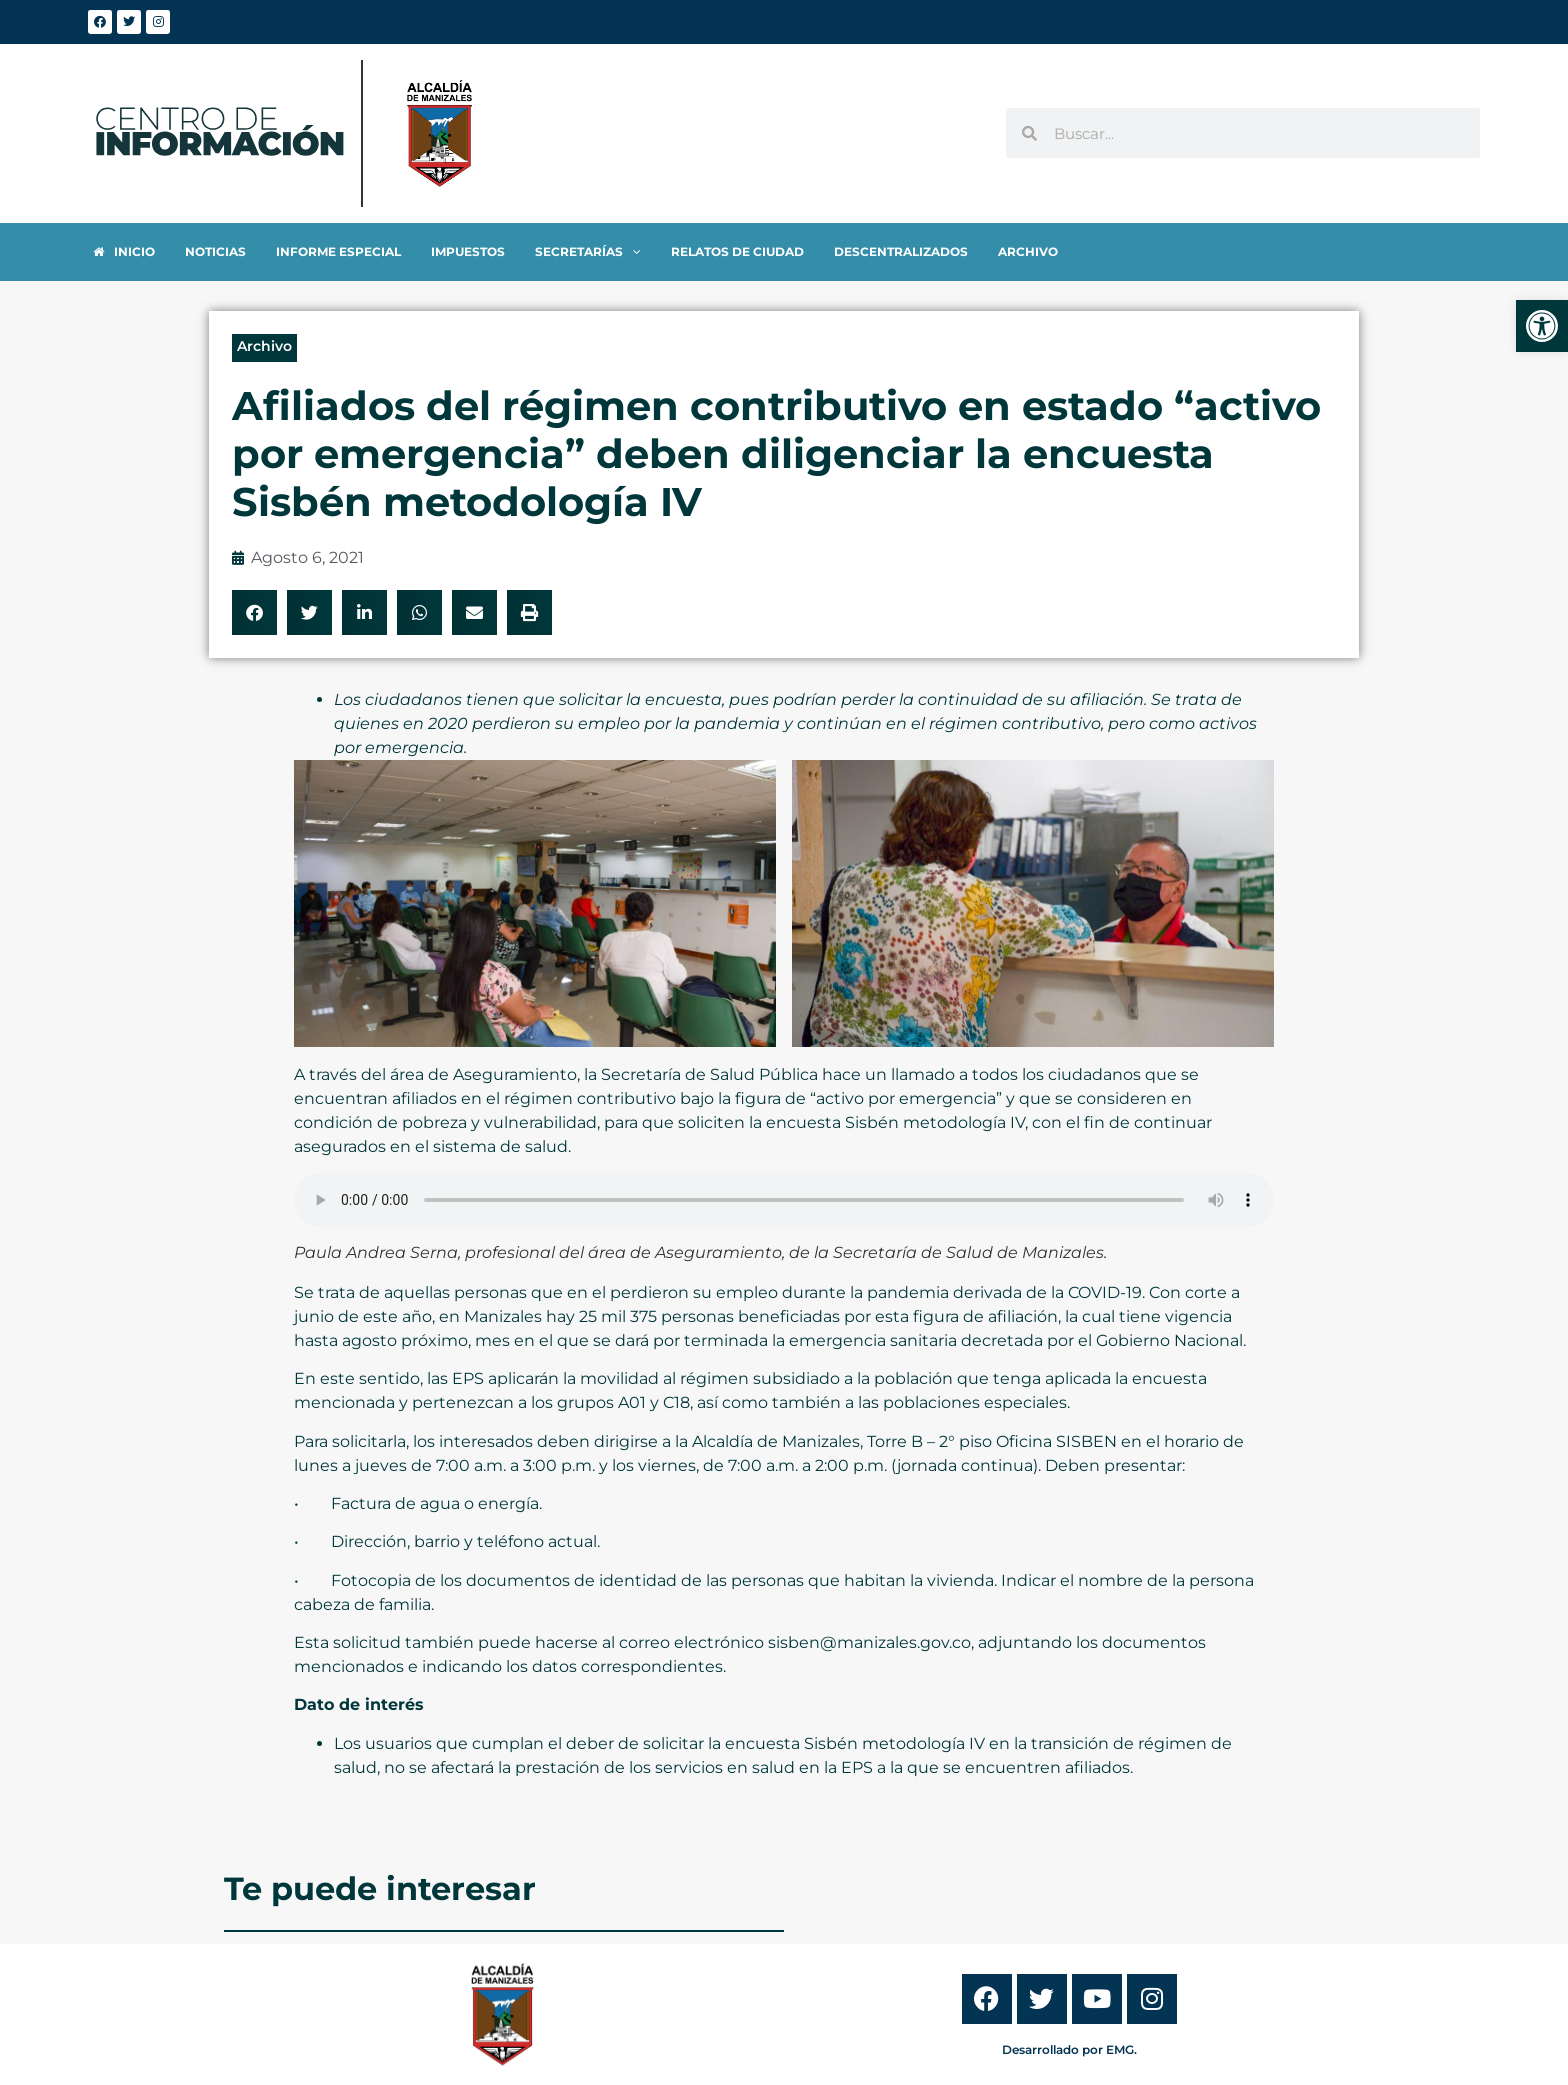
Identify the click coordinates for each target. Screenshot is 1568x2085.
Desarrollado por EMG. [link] (1069, 2049)
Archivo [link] (264, 346)
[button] (254, 612)
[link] (1542, 326)
